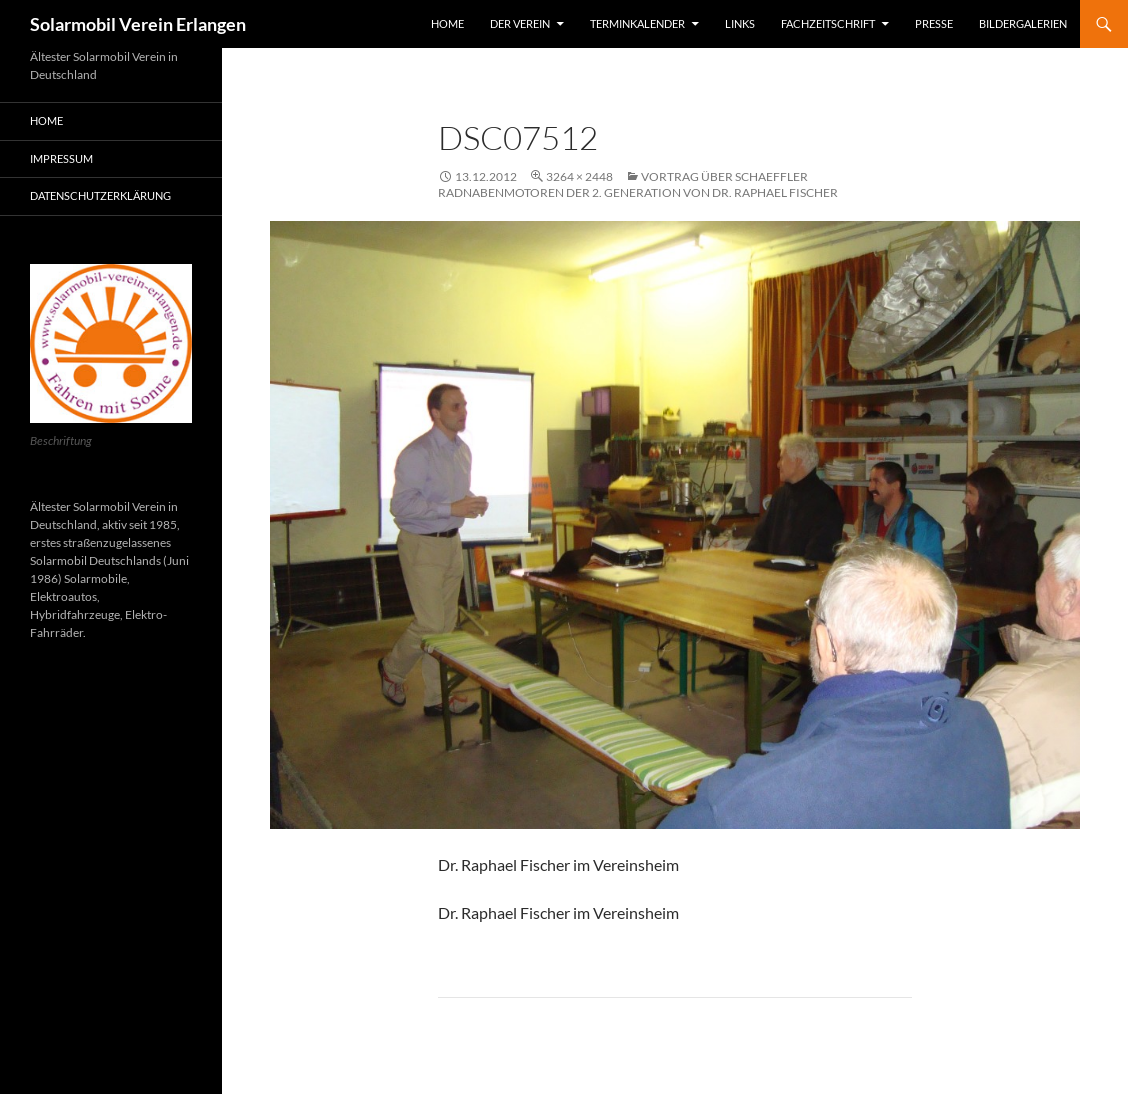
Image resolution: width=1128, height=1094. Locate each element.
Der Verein (520, 23)
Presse (934, 23)
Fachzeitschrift (828, 23)
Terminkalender (637, 23)
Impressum (61, 158)
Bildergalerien (1023, 23)
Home (447, 23)
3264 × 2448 (579, 176)
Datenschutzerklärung (100, 195)
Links (740, 23)
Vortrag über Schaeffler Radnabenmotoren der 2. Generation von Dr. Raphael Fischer (638, 184)
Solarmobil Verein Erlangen (138, 24)
